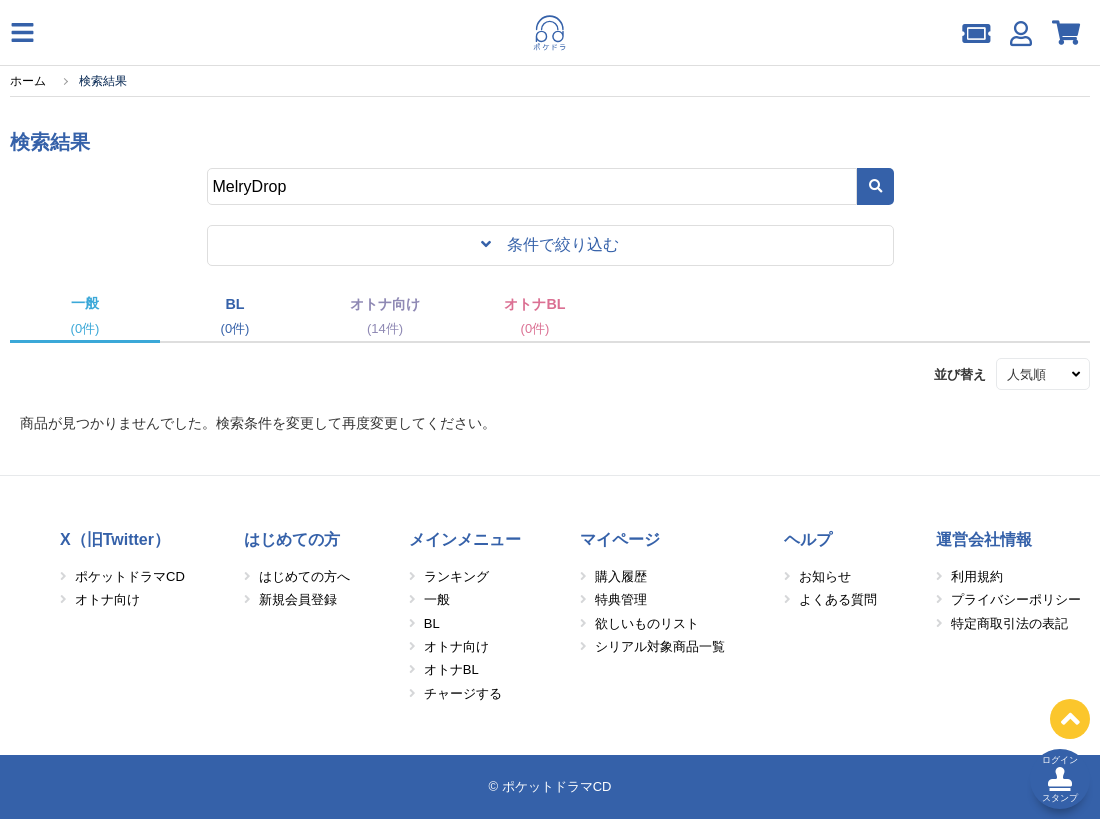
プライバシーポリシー (1016, 599)
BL (432, 623)
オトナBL (451, 669)
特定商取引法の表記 (1009, 623)
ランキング (456, 576)
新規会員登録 (298, 599)
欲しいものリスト (647, 623)
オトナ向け (107, 599)
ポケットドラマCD (130, 576)
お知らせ (825, 576)
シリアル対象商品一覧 (660, 646)
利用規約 (977, 576)
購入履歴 (621, 576)
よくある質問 (838, 599)
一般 (437, 599)
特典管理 (621, 599)
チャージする (463, 693)
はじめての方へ (304, 576)
